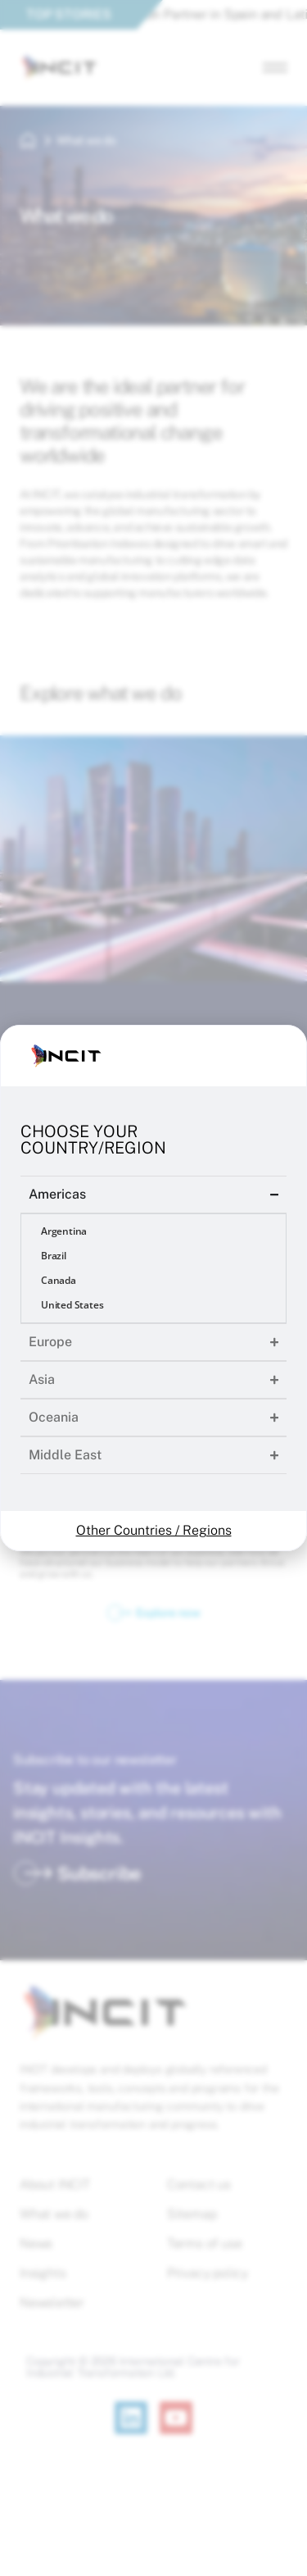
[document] (153, 1288)
